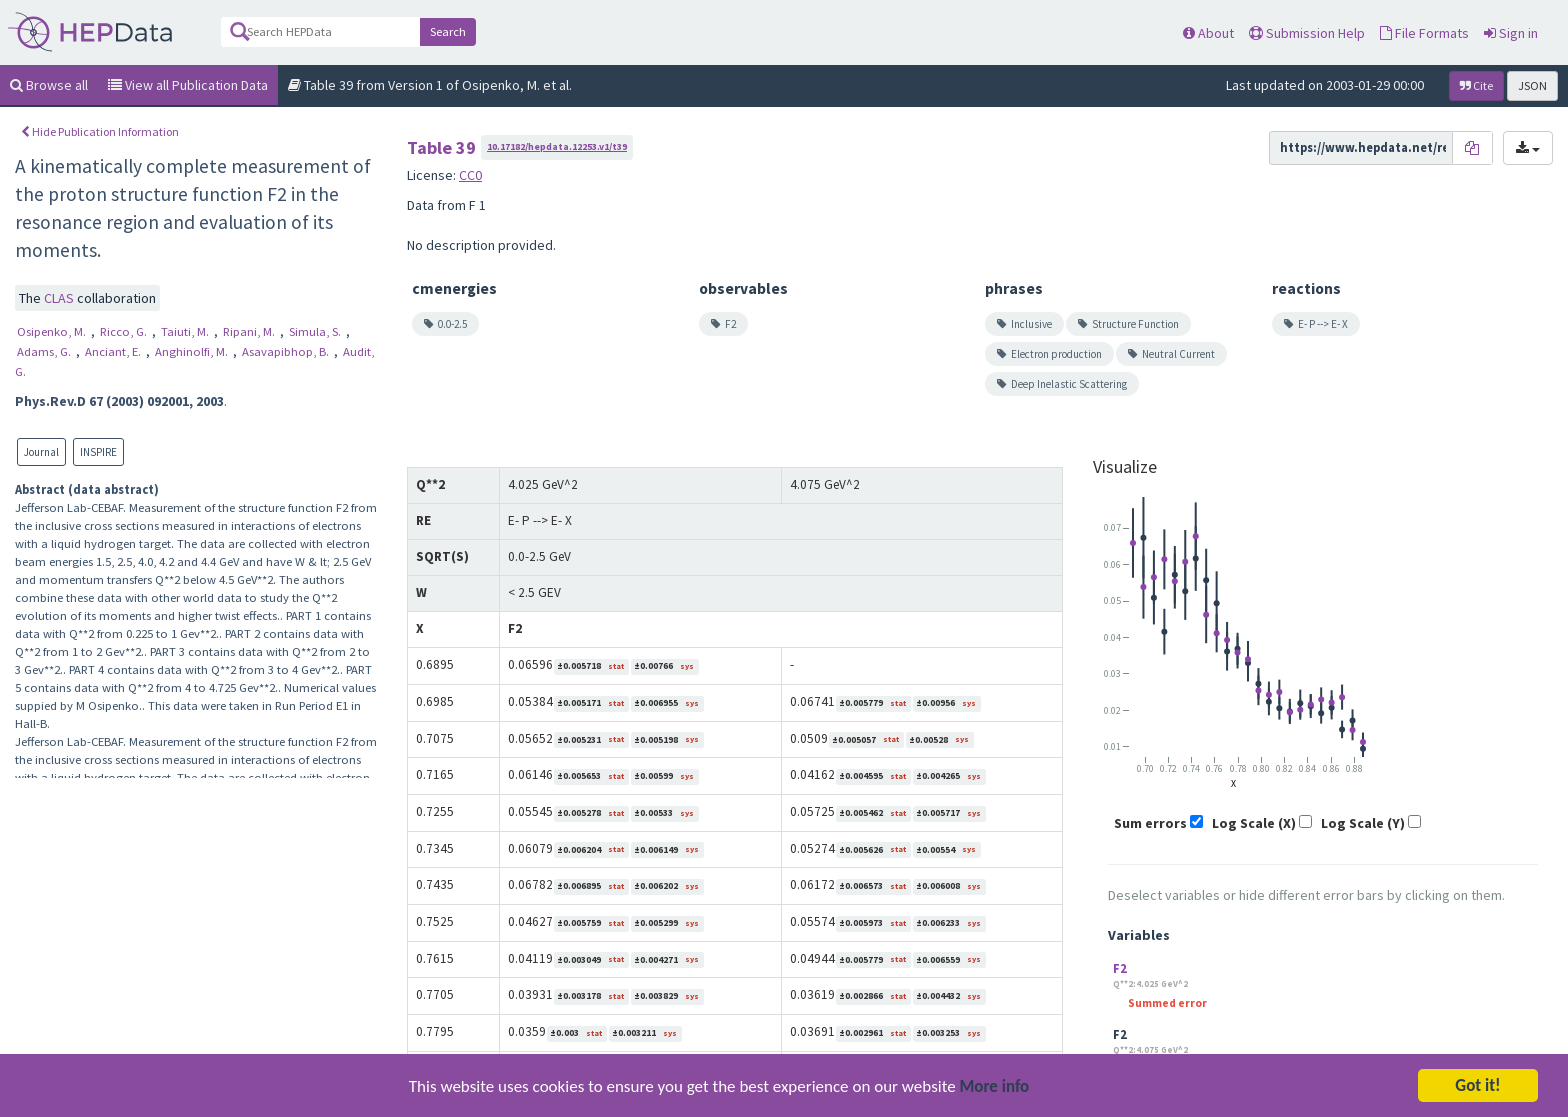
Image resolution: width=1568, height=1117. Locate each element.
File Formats (1424, 33)
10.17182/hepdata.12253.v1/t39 (557, 146)
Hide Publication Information (100, 131)
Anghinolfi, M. (193, 351)
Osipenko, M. (53, 331)
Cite (1476, 85)
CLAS (60, 298)
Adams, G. (45, 351)
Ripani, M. (250, 331)
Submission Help (1307, 33)
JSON (1532, 85)
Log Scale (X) (1254, 823)
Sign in (1511, 33)
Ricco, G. (125, 331)
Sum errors (1150, 823)
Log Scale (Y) (1363, 823)
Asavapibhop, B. (287, 351)
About (1208, 33)
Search (448, 31)
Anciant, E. (114, 351)
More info (995, 1092)
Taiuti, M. (186, 331)
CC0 (470, 175)
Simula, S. (316, 331)
